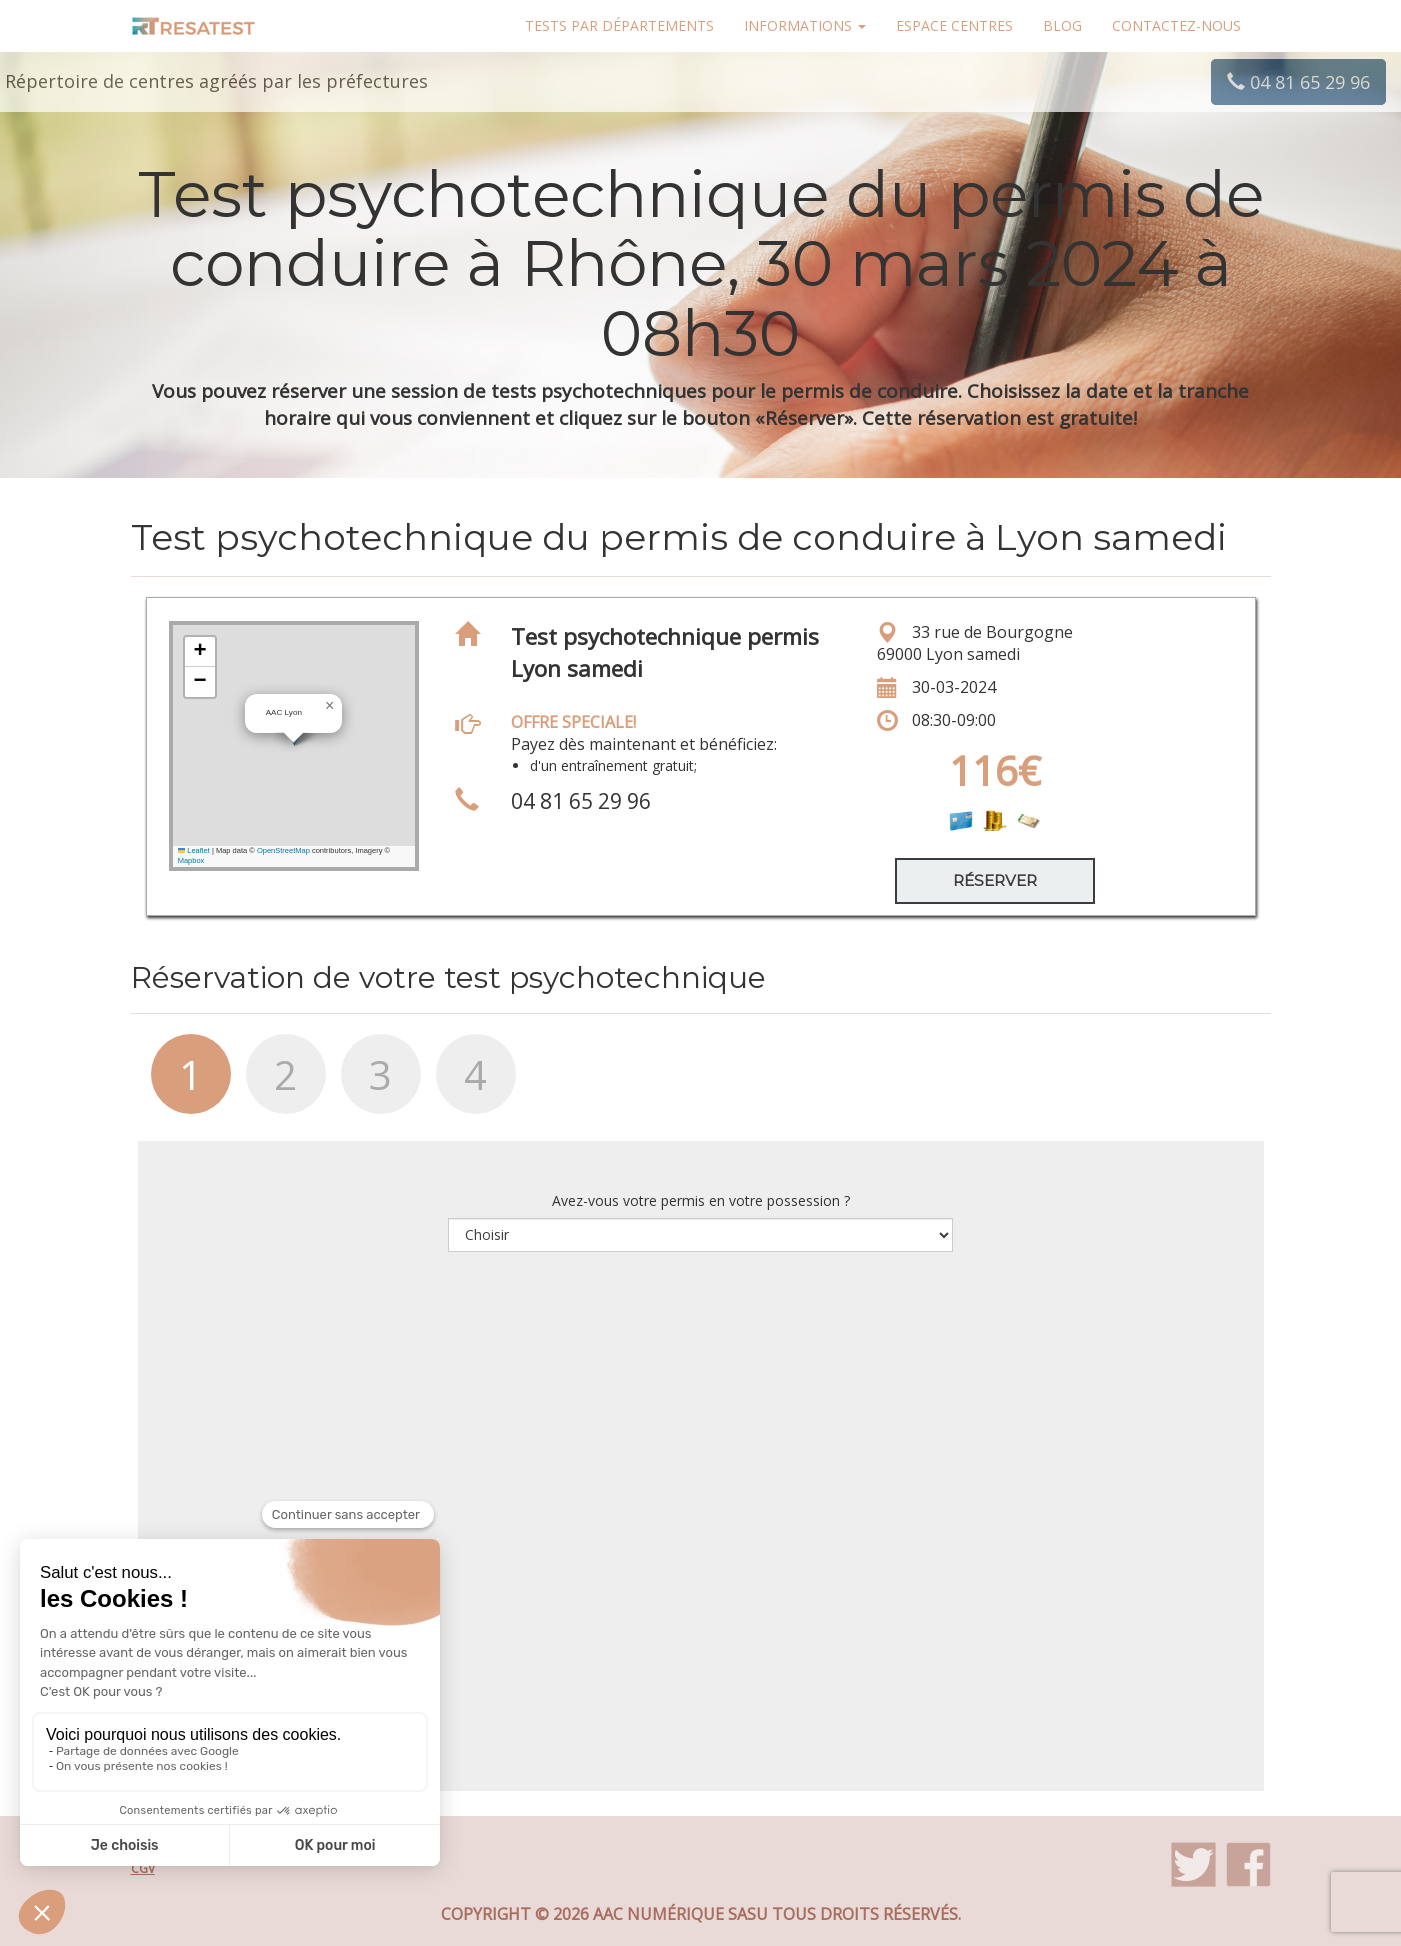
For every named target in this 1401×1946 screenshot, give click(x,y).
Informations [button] (805, 25)
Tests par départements (619, 25)
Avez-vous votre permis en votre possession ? (701, 1200)
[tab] (178, 1084)
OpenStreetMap (283, 850)
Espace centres (954, 25)
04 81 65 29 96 (1298, 82)
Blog (1062, 25)
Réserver (995, 880)
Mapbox (191, 860)
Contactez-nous (1176, 25)
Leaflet (194, 850)
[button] (330, 706)
